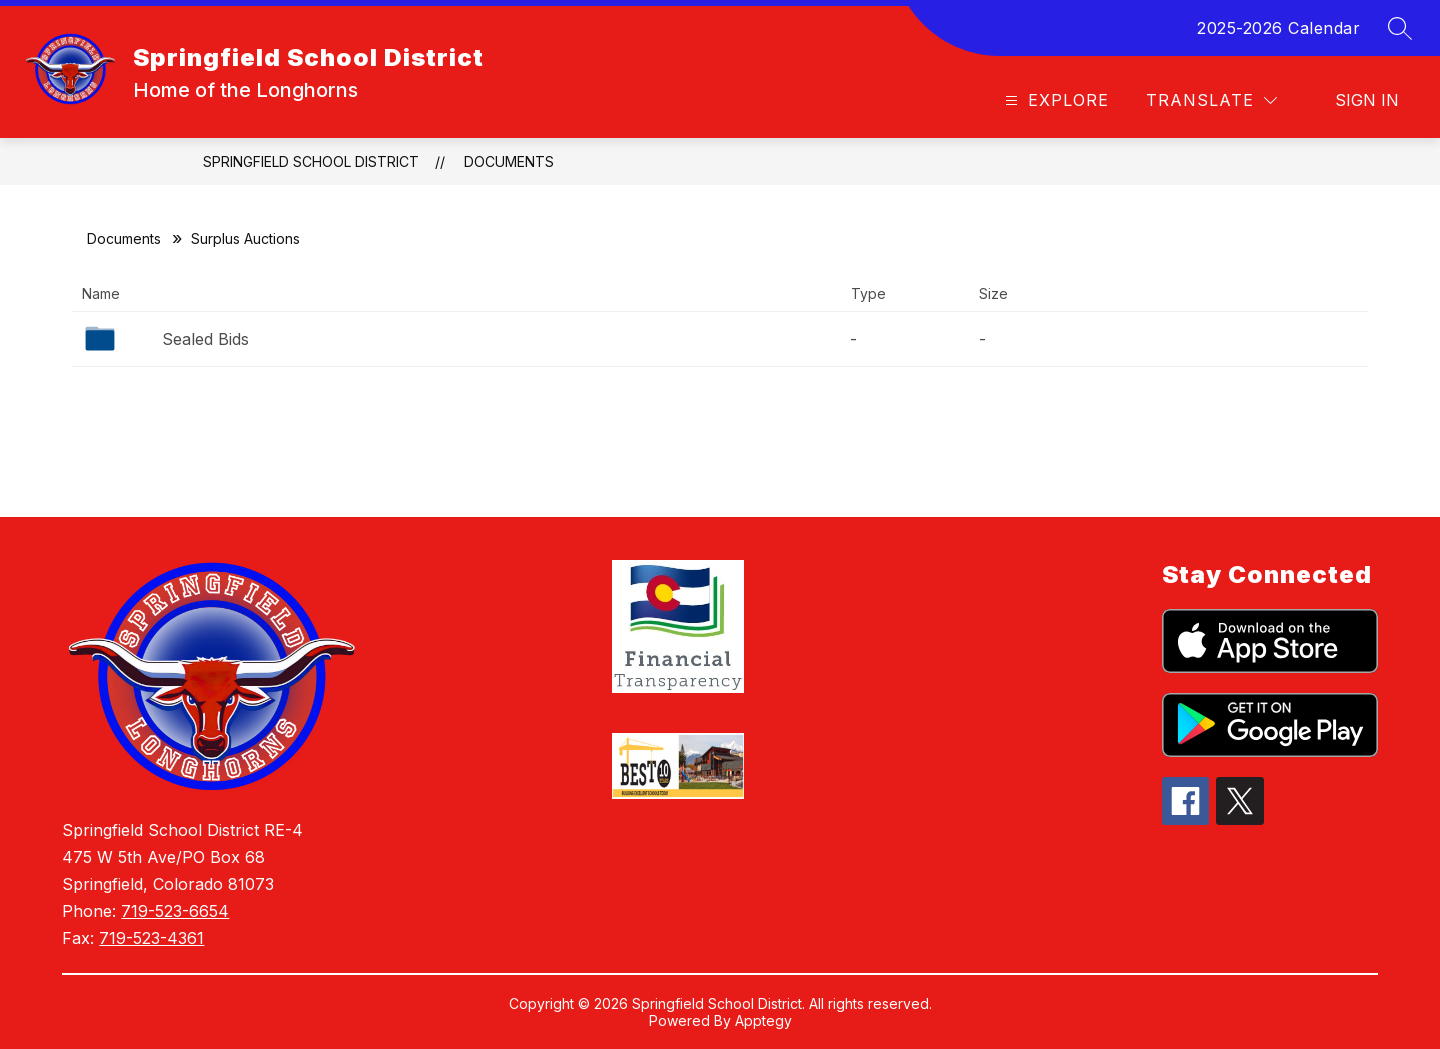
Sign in (1367, 100)
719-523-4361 (151, 938)
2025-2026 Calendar (1278, 28)
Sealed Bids (205, 339)
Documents (509, 161)
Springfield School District (311, 161)
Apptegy (763, 1020)
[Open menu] (1054, 100)
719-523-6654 (175, 911)
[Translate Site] (1211, 100)
